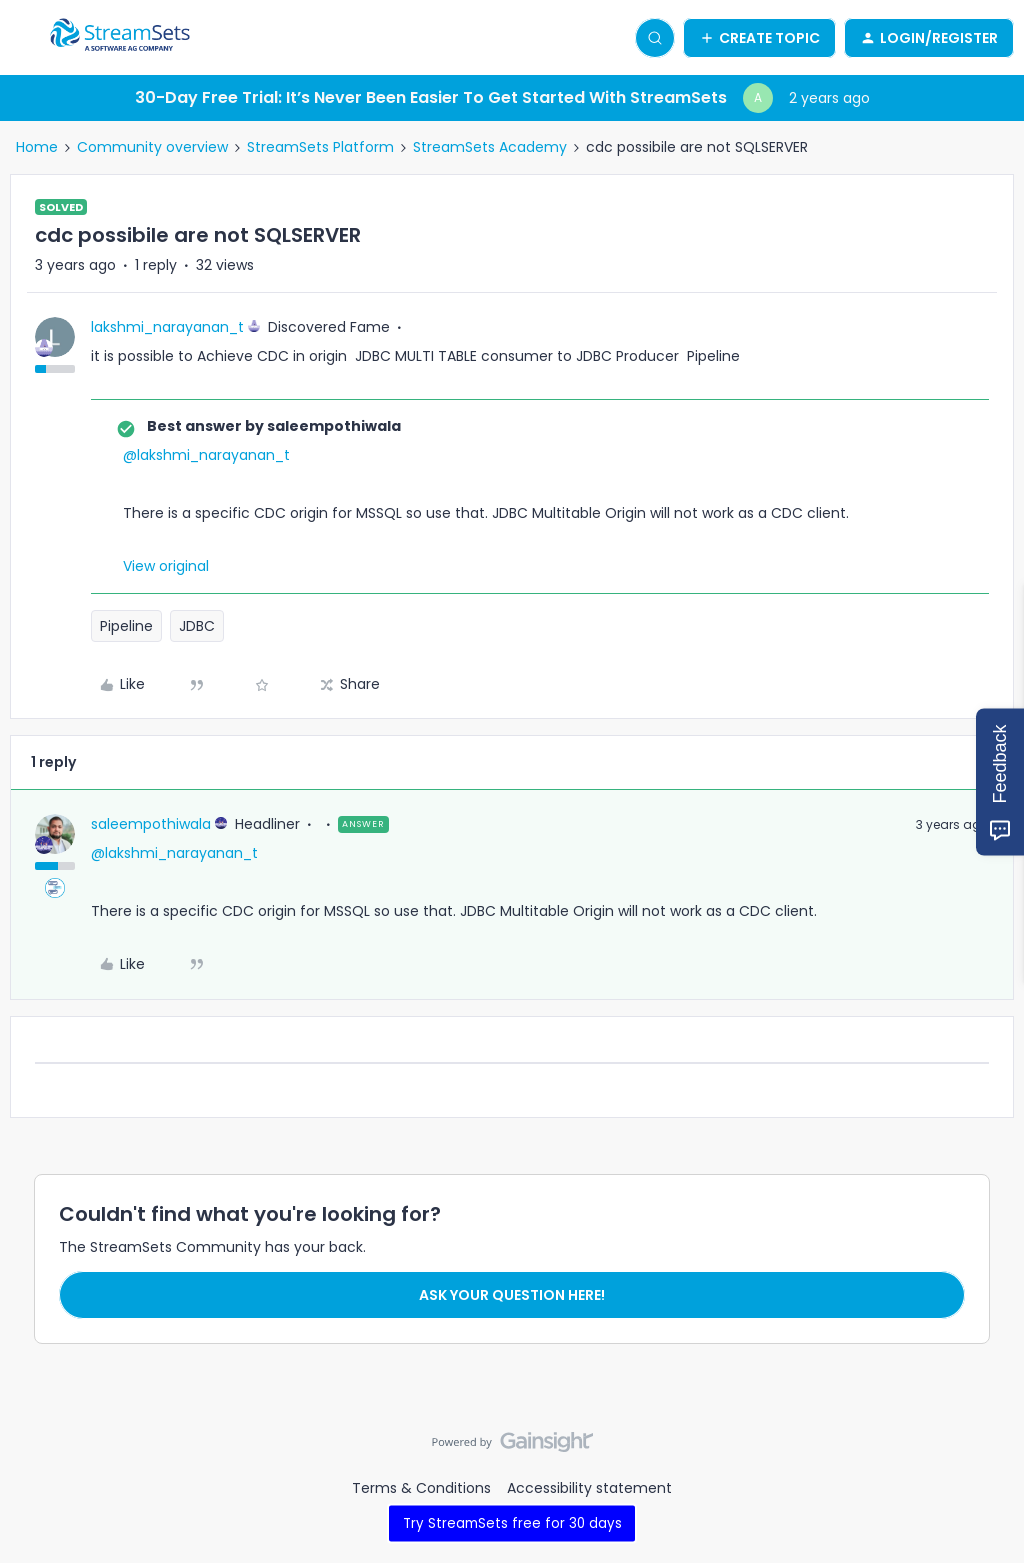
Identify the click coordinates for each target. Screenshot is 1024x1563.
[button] (22, 41)
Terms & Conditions (421, 1488)
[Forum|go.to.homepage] (120, 38)
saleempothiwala (151, 824)
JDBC (197, 626)
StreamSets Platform (320, 147)
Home (37, 147)
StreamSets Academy (490, 147)
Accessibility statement (589, 1488)
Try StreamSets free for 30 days (512, 1522)
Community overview (152, 147)
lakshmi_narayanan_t (167, 327)
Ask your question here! (512, 1295)
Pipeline (126, 626)
